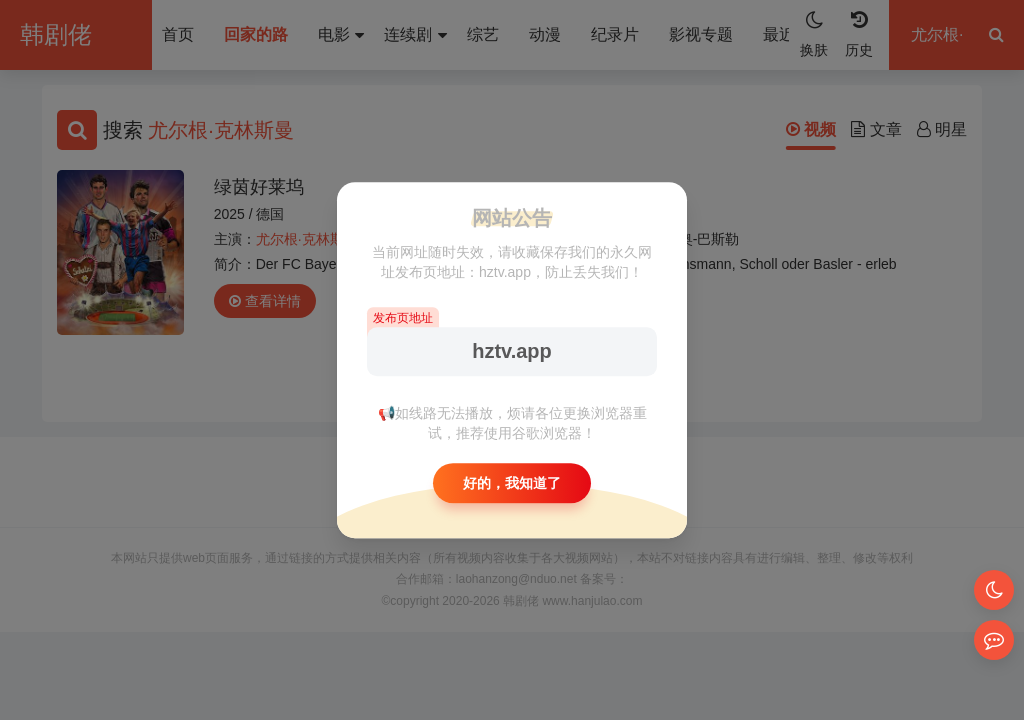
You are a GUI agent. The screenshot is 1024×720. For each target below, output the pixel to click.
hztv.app (512, 351)
